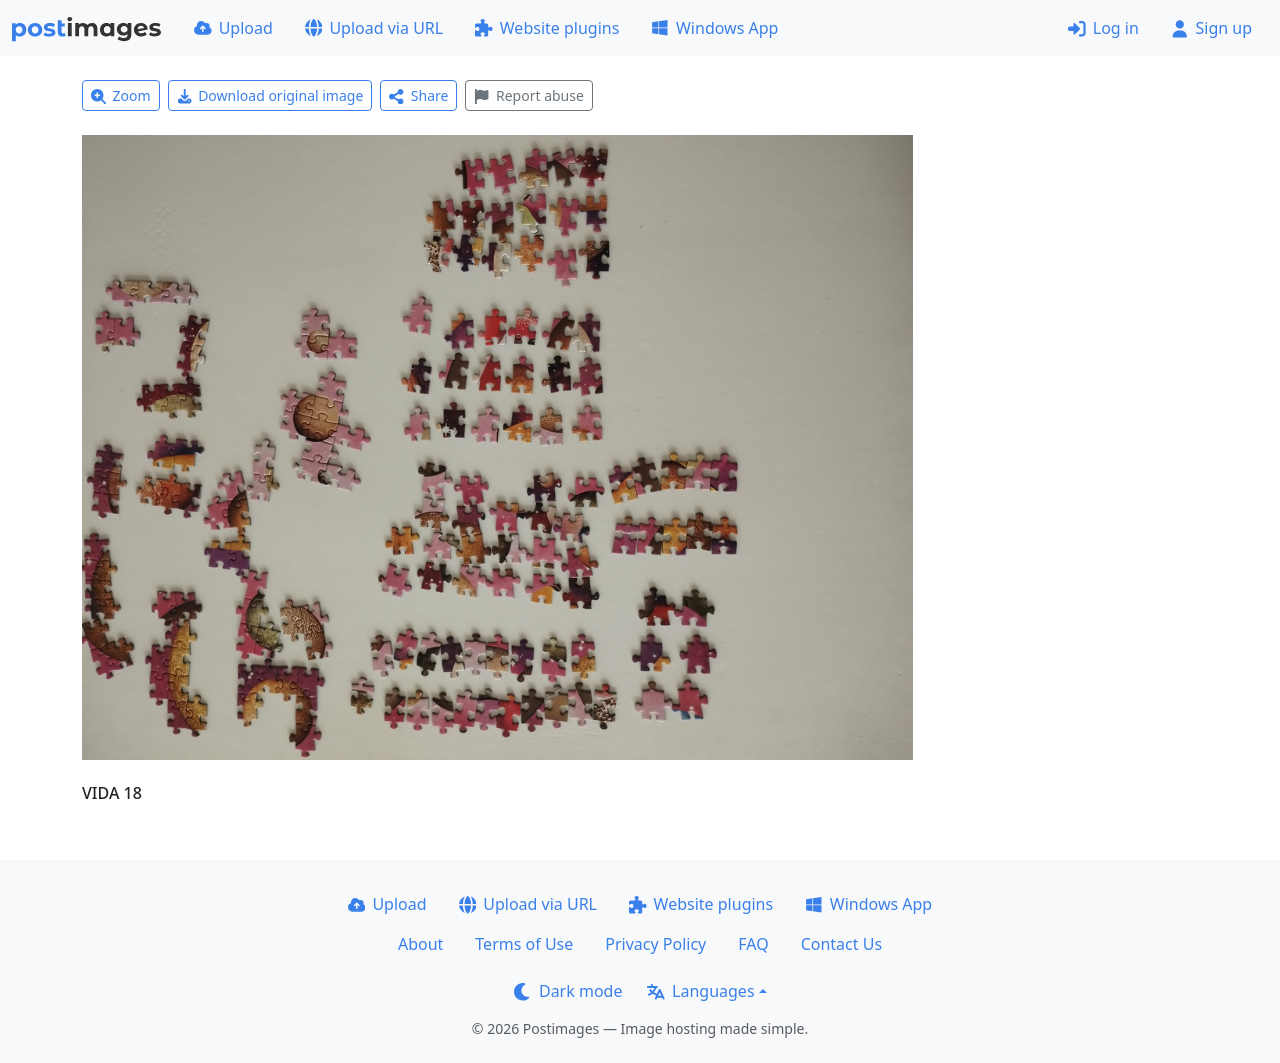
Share (418, 95)
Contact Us (841, 944)
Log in (1103, 28)
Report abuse (528, 95)
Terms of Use (524, 944)
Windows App (714, 28)
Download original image (270, 95)
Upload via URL (374, 28)
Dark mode (568, 991)
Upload (233, 28)
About (420, 944)
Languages (700, 991)
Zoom (121, 95)
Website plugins (547, 28)
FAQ (753, 944)
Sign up (1211, 28)
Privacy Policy (655, 944)
